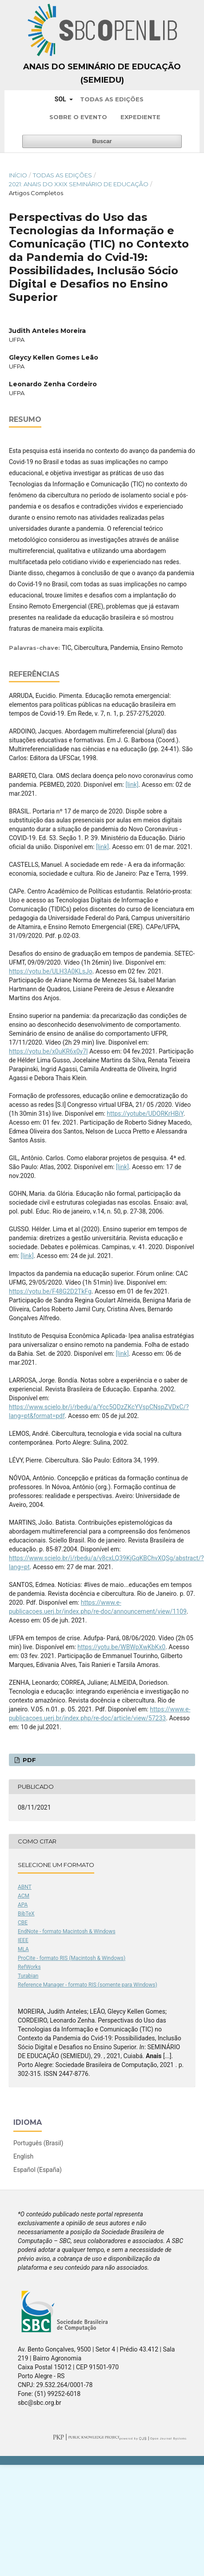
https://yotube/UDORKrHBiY (145, 1113)
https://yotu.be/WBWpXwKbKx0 (121, 1647)
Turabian (28, 1976)
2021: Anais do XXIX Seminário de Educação (78, 184)
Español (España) (37, 2169)
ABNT (25, 1887)
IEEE (23, 1940)
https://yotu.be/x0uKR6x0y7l (48, 1051)
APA (23, 1905)
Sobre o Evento (78, 116)
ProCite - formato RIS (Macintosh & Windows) (71, 1958)
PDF (28, 1759)
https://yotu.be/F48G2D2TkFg (50, 1291)
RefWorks (29, 1967)
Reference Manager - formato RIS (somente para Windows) (87, 1985)
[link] (131, 784)
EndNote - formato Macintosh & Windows (67, 1931)
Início (18, 175)
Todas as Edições (112, 99)
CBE (23, 1922)
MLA (23, 1949)
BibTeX (26, 1914)
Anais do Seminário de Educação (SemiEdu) (102, 73)
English (23, 2156)
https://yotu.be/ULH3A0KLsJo (50, 971)
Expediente (140, 116)
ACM (23, 1896)
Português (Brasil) (38, 2143)
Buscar (102, 141)
